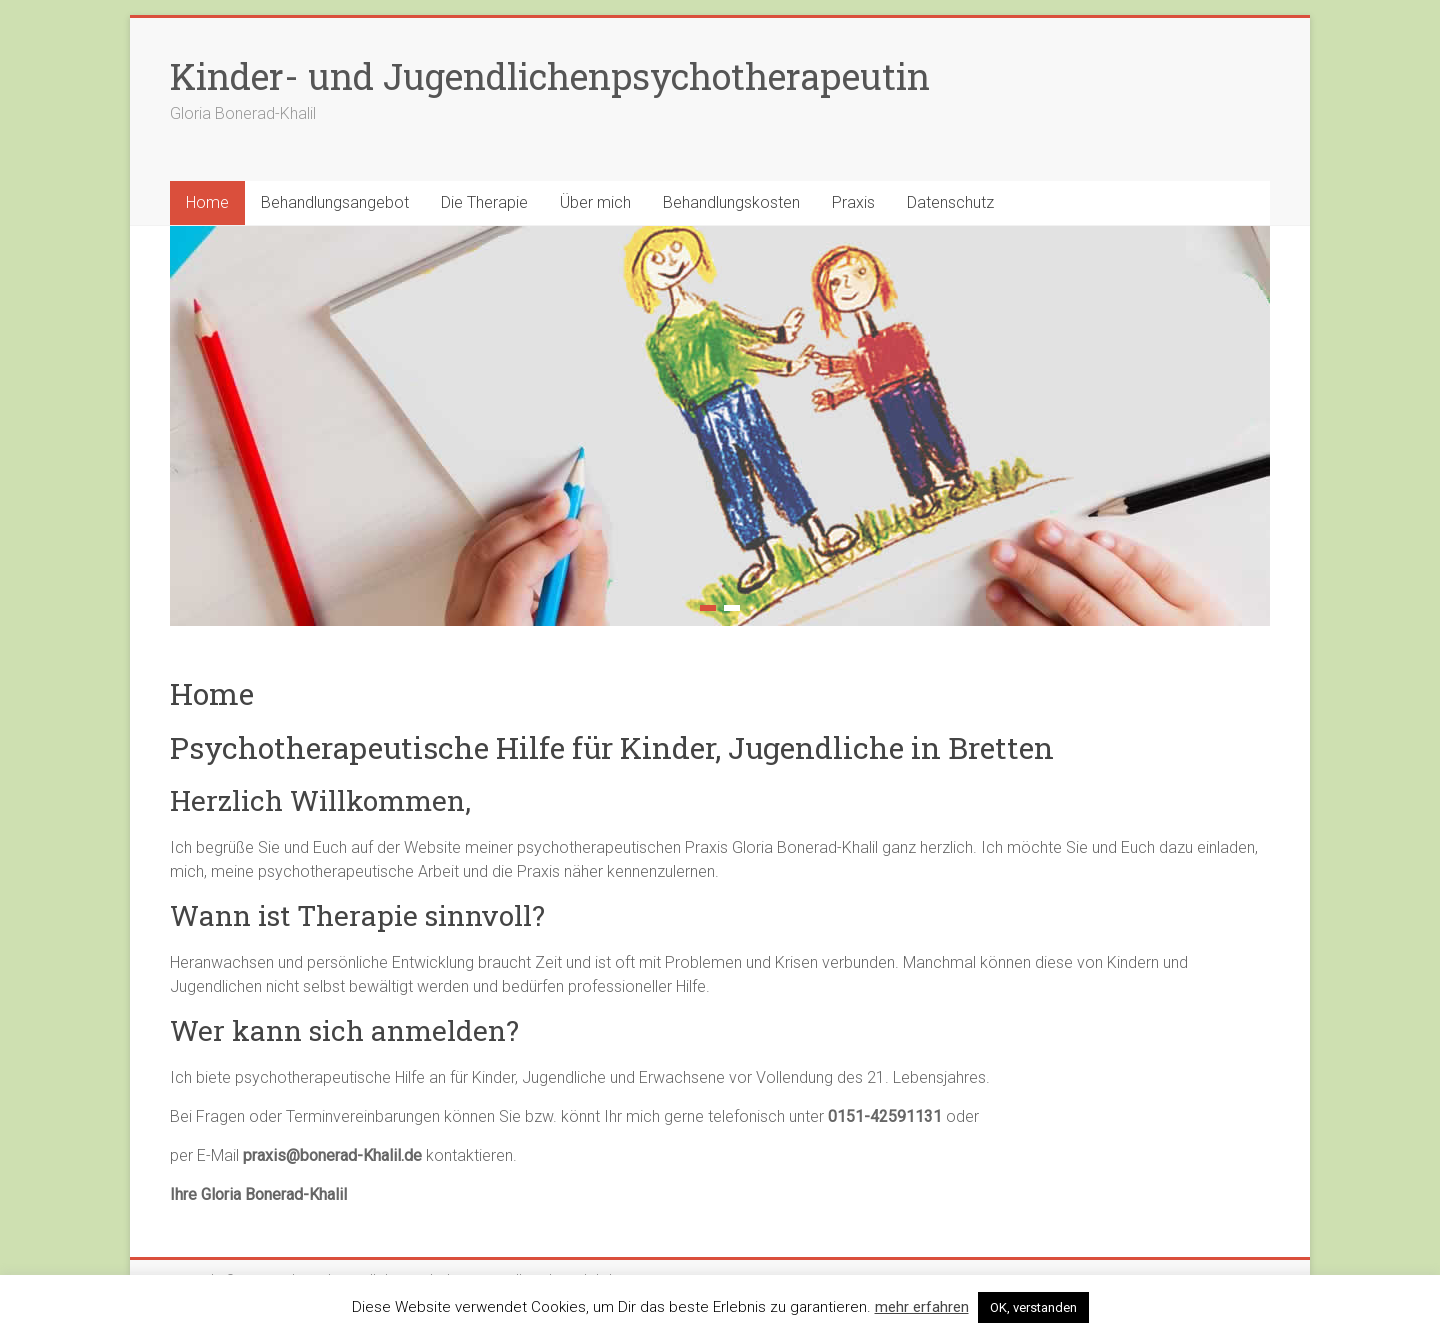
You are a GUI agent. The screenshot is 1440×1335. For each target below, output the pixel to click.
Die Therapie (484, 202)
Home (207, 202)
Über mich (595, 202)
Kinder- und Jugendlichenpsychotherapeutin (550, 76)
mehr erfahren (922, 1307)
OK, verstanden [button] (1033, 1307)
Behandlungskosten (731, 202)
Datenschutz (950, 202)
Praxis (853, 202)
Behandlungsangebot (335, 202)
